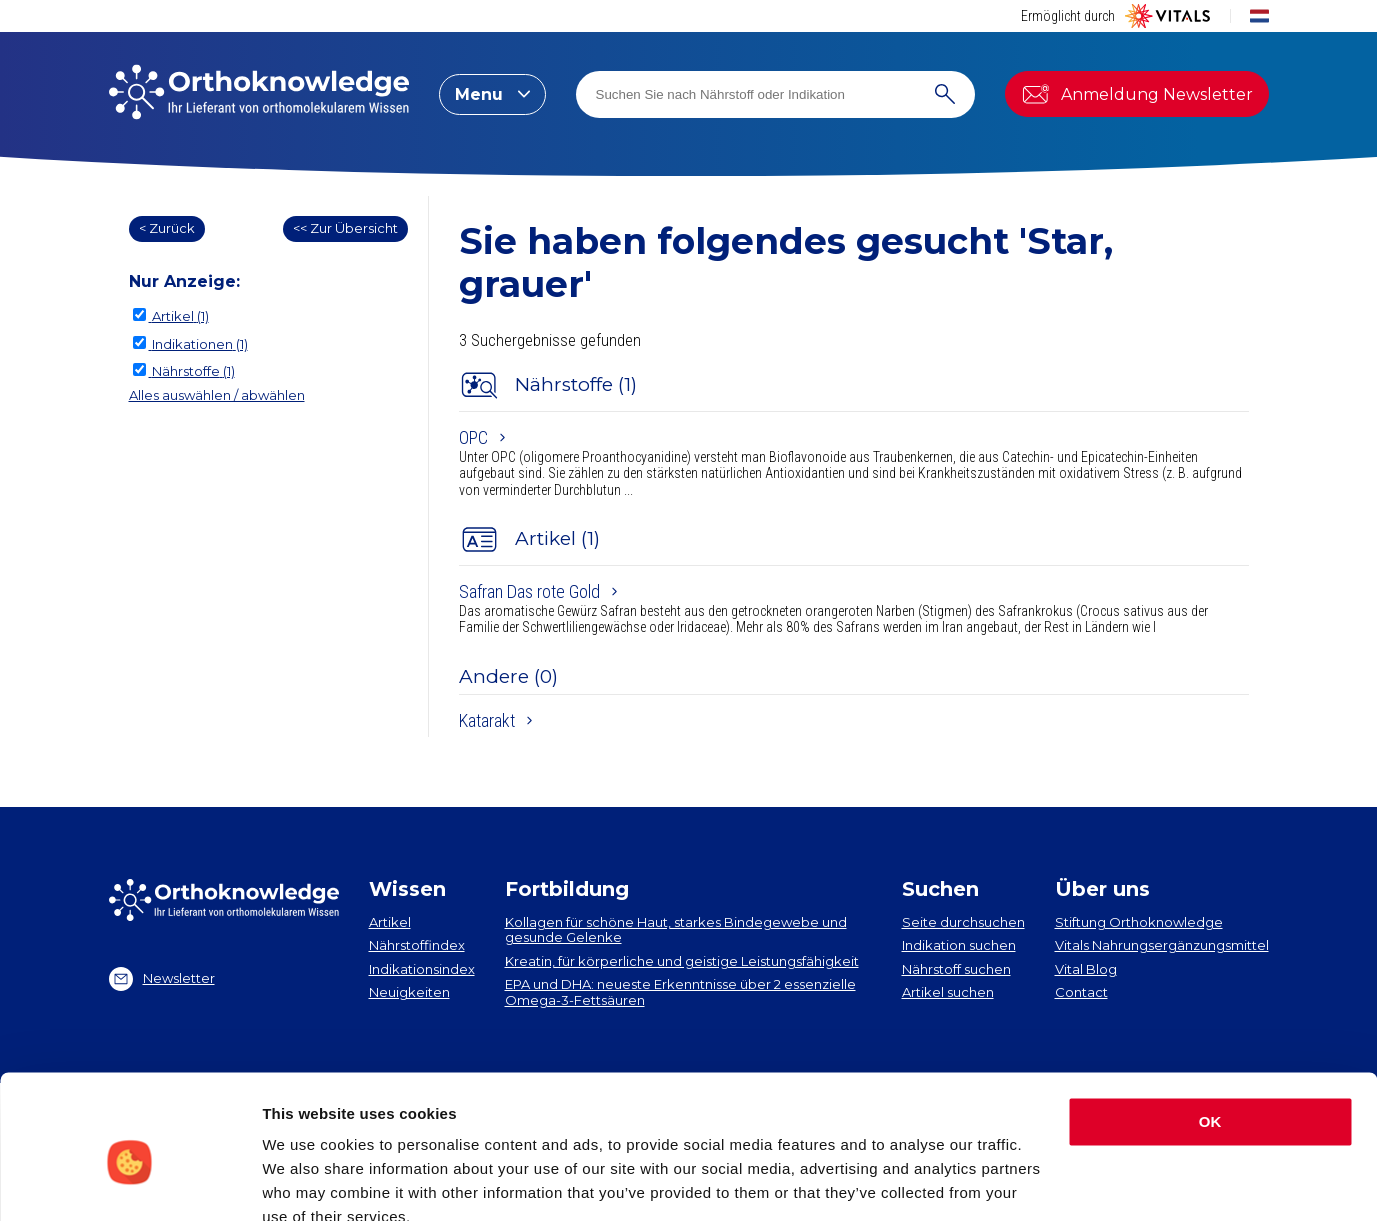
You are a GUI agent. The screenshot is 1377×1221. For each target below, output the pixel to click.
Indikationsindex (422, 969)
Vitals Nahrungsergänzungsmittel (1162, 945)
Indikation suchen (959, 945)
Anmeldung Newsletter (1137, 94)
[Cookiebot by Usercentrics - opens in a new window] (129, 1182)
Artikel (390, 922)
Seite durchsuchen (963, 922)
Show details (308, 1181)
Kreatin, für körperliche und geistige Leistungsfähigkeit (682, 961)
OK (1210, 1031)
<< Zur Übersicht (345, 228)
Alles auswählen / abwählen (217, 395)
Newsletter (162, 979)
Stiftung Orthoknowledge (1139, 922)
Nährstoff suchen (956, 969)
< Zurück (167, 228)
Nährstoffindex (417, 945)
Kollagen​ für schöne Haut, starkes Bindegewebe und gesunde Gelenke (676, 930)
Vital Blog (1086, 969)
